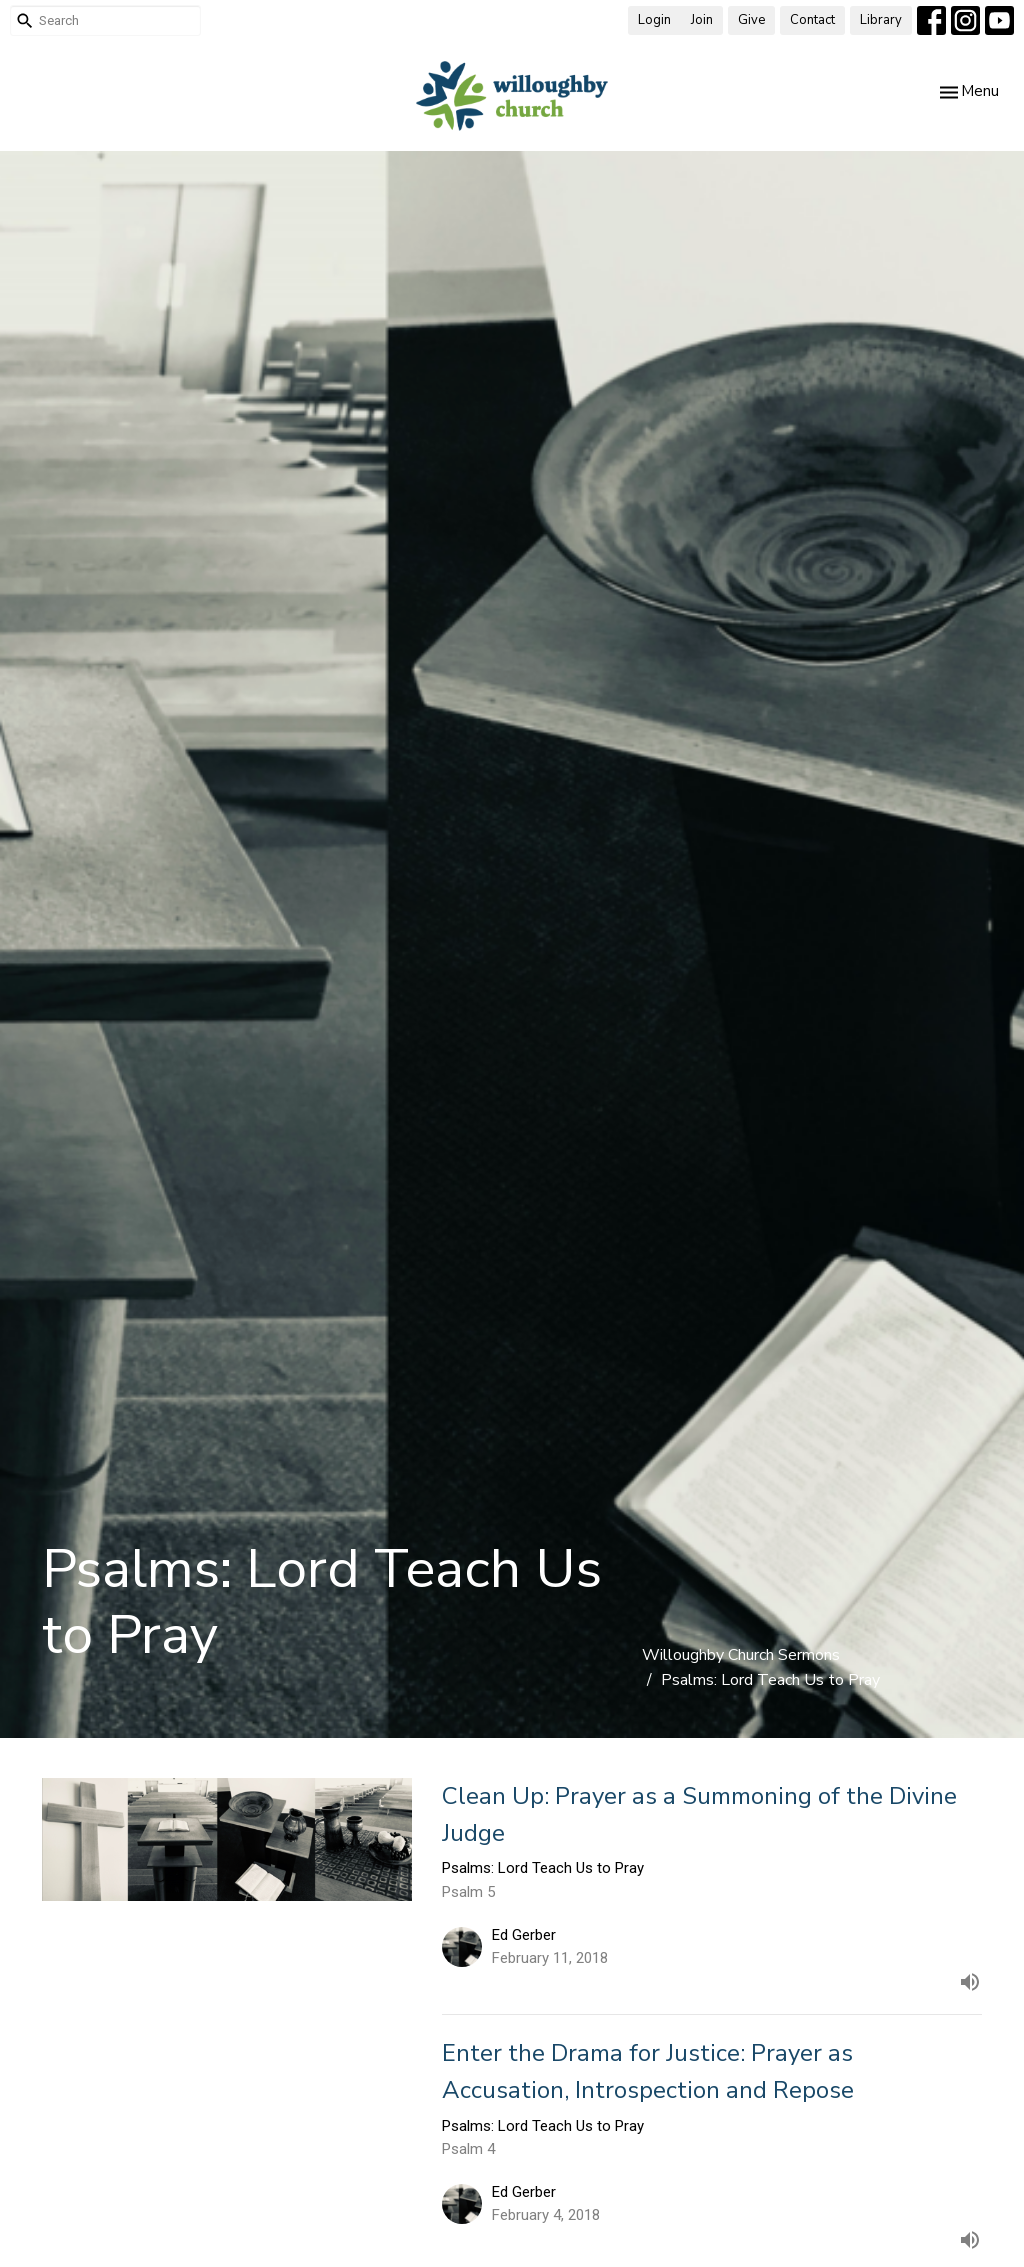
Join (702, 20)
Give (751, 20)
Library (881, 20)
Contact (812, 20)
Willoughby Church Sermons (741, 1655)
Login (654, 20)
